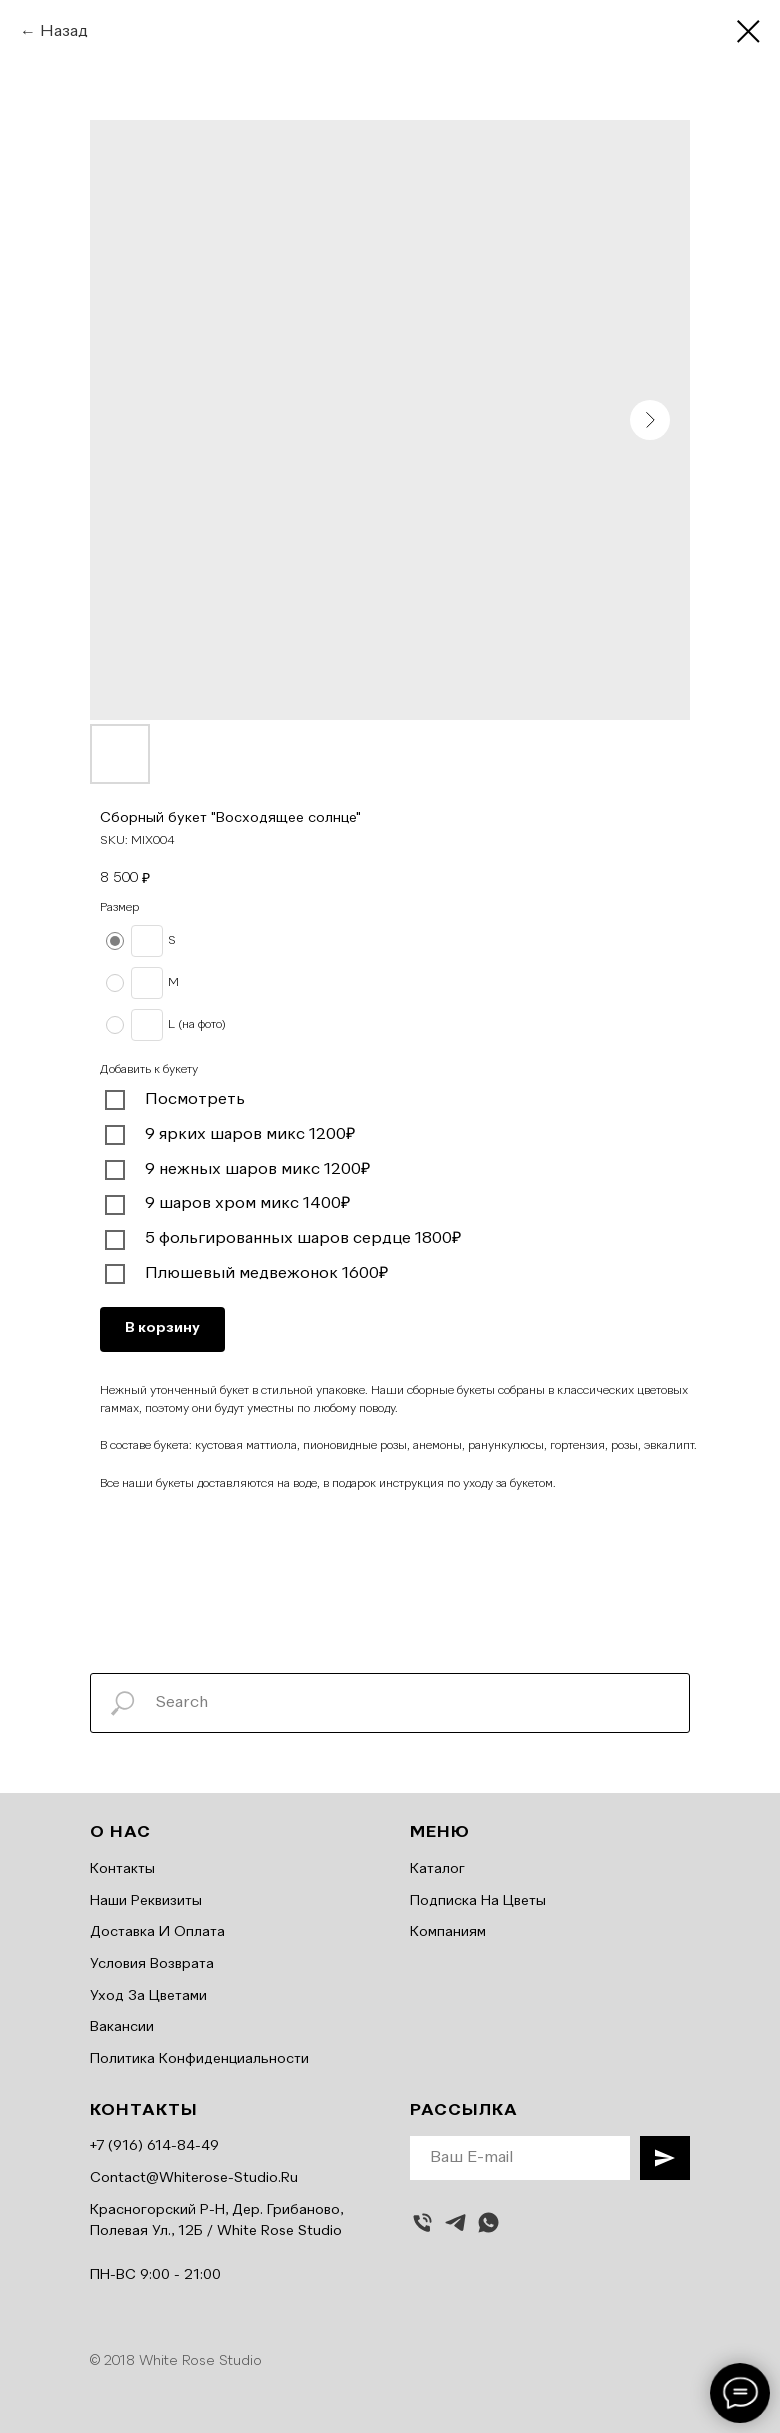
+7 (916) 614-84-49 (154, 2146)
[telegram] (455, 2222)
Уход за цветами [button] (148, 1996)
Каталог (437, 1869)
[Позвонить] (422, 2222)
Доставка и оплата (157, 1932)
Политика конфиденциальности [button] (199, 2059)
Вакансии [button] (122, 2027)
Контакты (122, 1869)
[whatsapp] (488, 2222)
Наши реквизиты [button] (146, 1901)
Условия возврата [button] (152, 1964)
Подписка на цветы (478, 1901)
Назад (64, 32)
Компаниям (448, 1932)
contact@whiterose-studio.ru (194, 2178)
